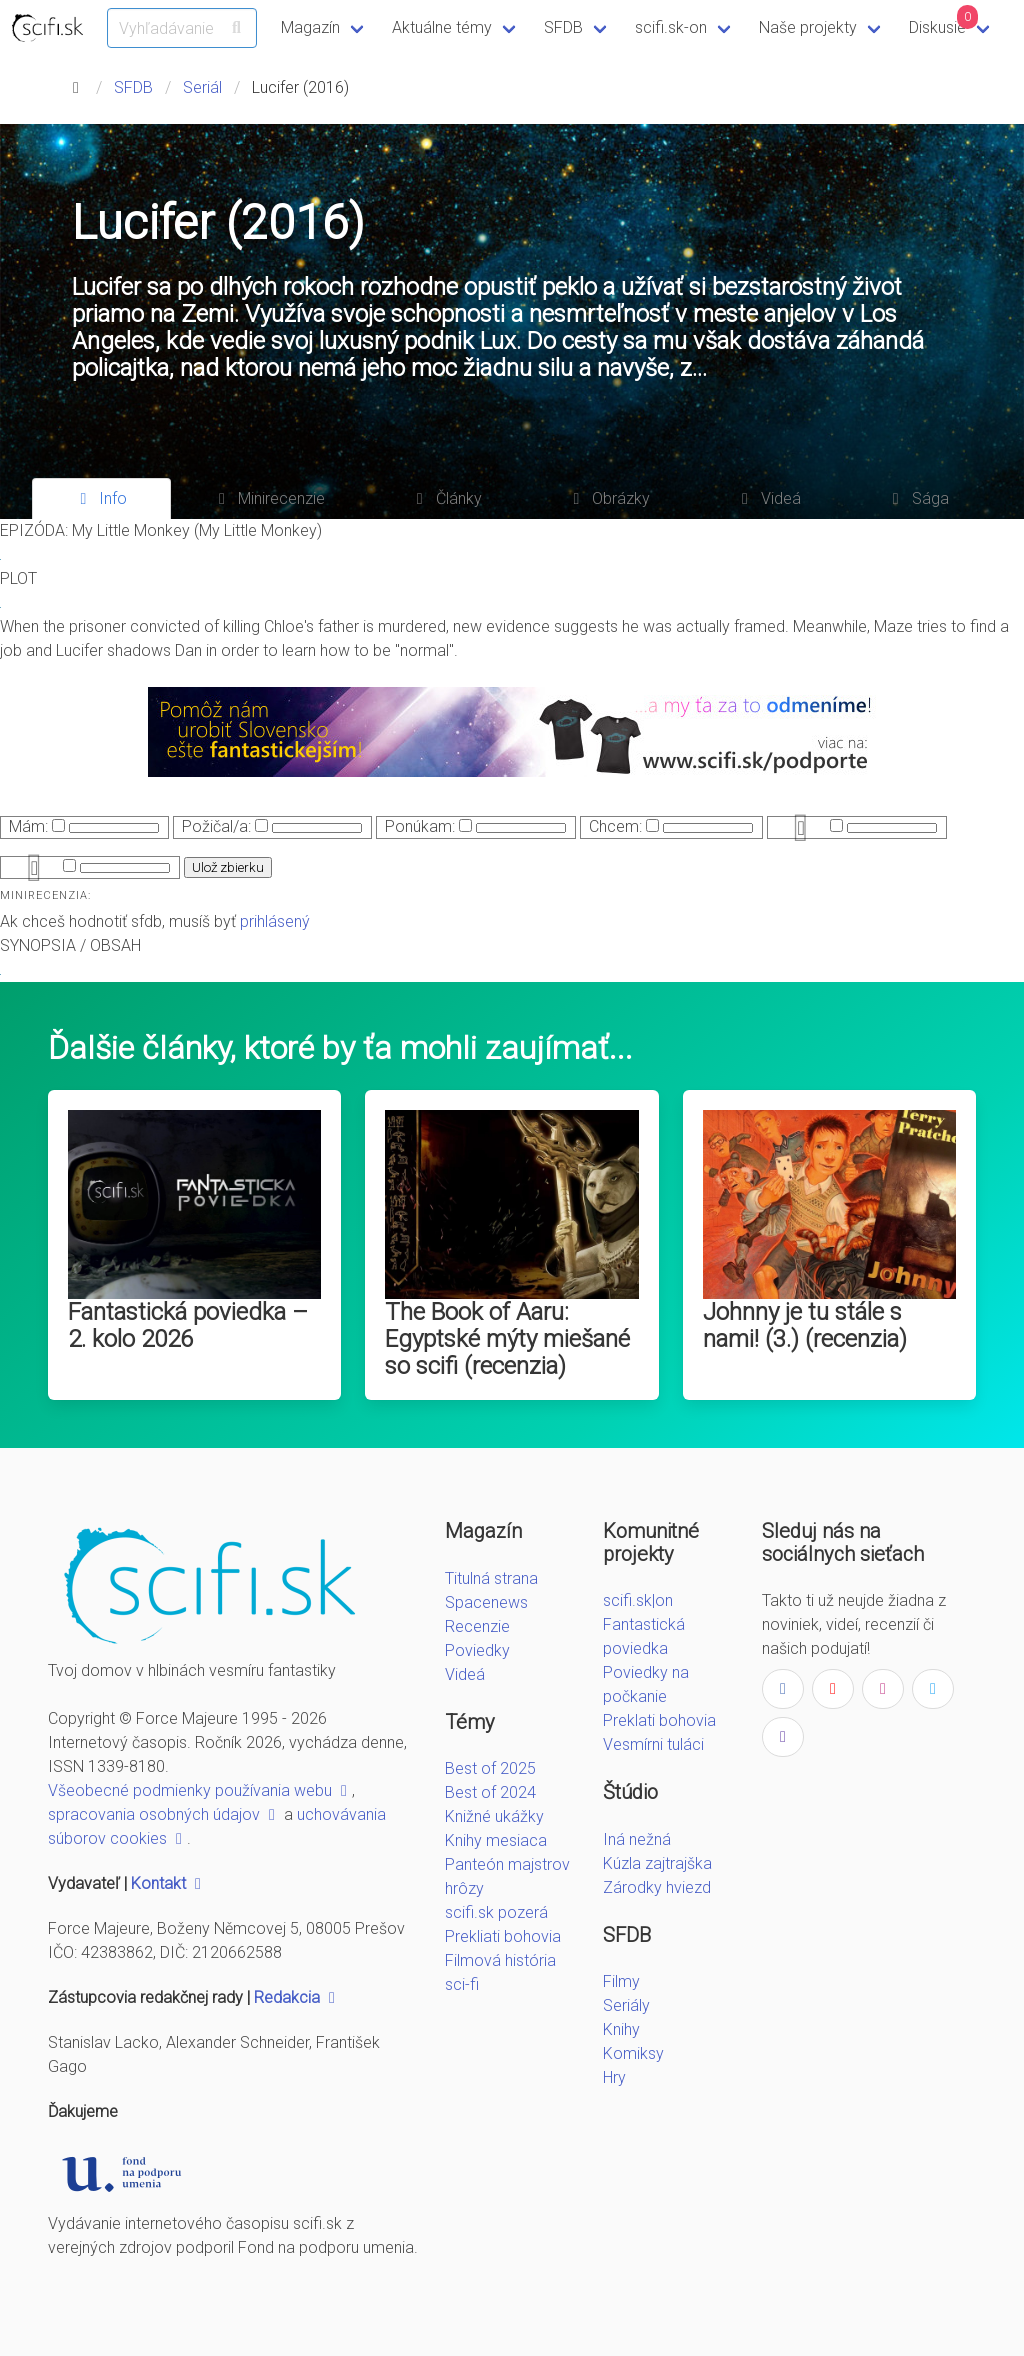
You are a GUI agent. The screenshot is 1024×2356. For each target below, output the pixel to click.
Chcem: (615, 826)
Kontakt (168, 1883)
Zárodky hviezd (657, 1887)
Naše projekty (808, 27)
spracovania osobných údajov (164, 1814)
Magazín (310, 27)
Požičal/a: (216, 826)
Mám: (28, 826)
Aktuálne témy (442, 27)
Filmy (621, 1981)
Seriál (202, 87)
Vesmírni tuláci (653, 1744)
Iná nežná (637, 1839)
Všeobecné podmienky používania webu (200, 1790)
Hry (614, 2077)
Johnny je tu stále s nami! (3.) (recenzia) (805, 1325)
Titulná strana (491, 1578)
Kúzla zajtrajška (657, 1863)
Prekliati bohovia (503, 1936)
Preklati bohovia (659, 1720)
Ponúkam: (420, 826)
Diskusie (944, 21)
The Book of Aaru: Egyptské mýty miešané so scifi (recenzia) (507, 1339)
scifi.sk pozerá (496, 1912)
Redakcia (297, 1997)
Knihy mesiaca (496, 1840)
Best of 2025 (490, 1768)
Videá (465, 1674)
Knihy (621, 2029)
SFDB (563, 27)
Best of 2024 (490, 1792)
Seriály (626, 2005)
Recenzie (477, 1626)
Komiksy (633, 2053)
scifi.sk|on (638, 1600)
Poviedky (477, 1650)
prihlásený (275, 921)
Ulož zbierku (228, 867)
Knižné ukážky (494, 1816)
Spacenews (486, 1602)
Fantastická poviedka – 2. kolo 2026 (188, 1325)
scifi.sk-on (671, 27)
